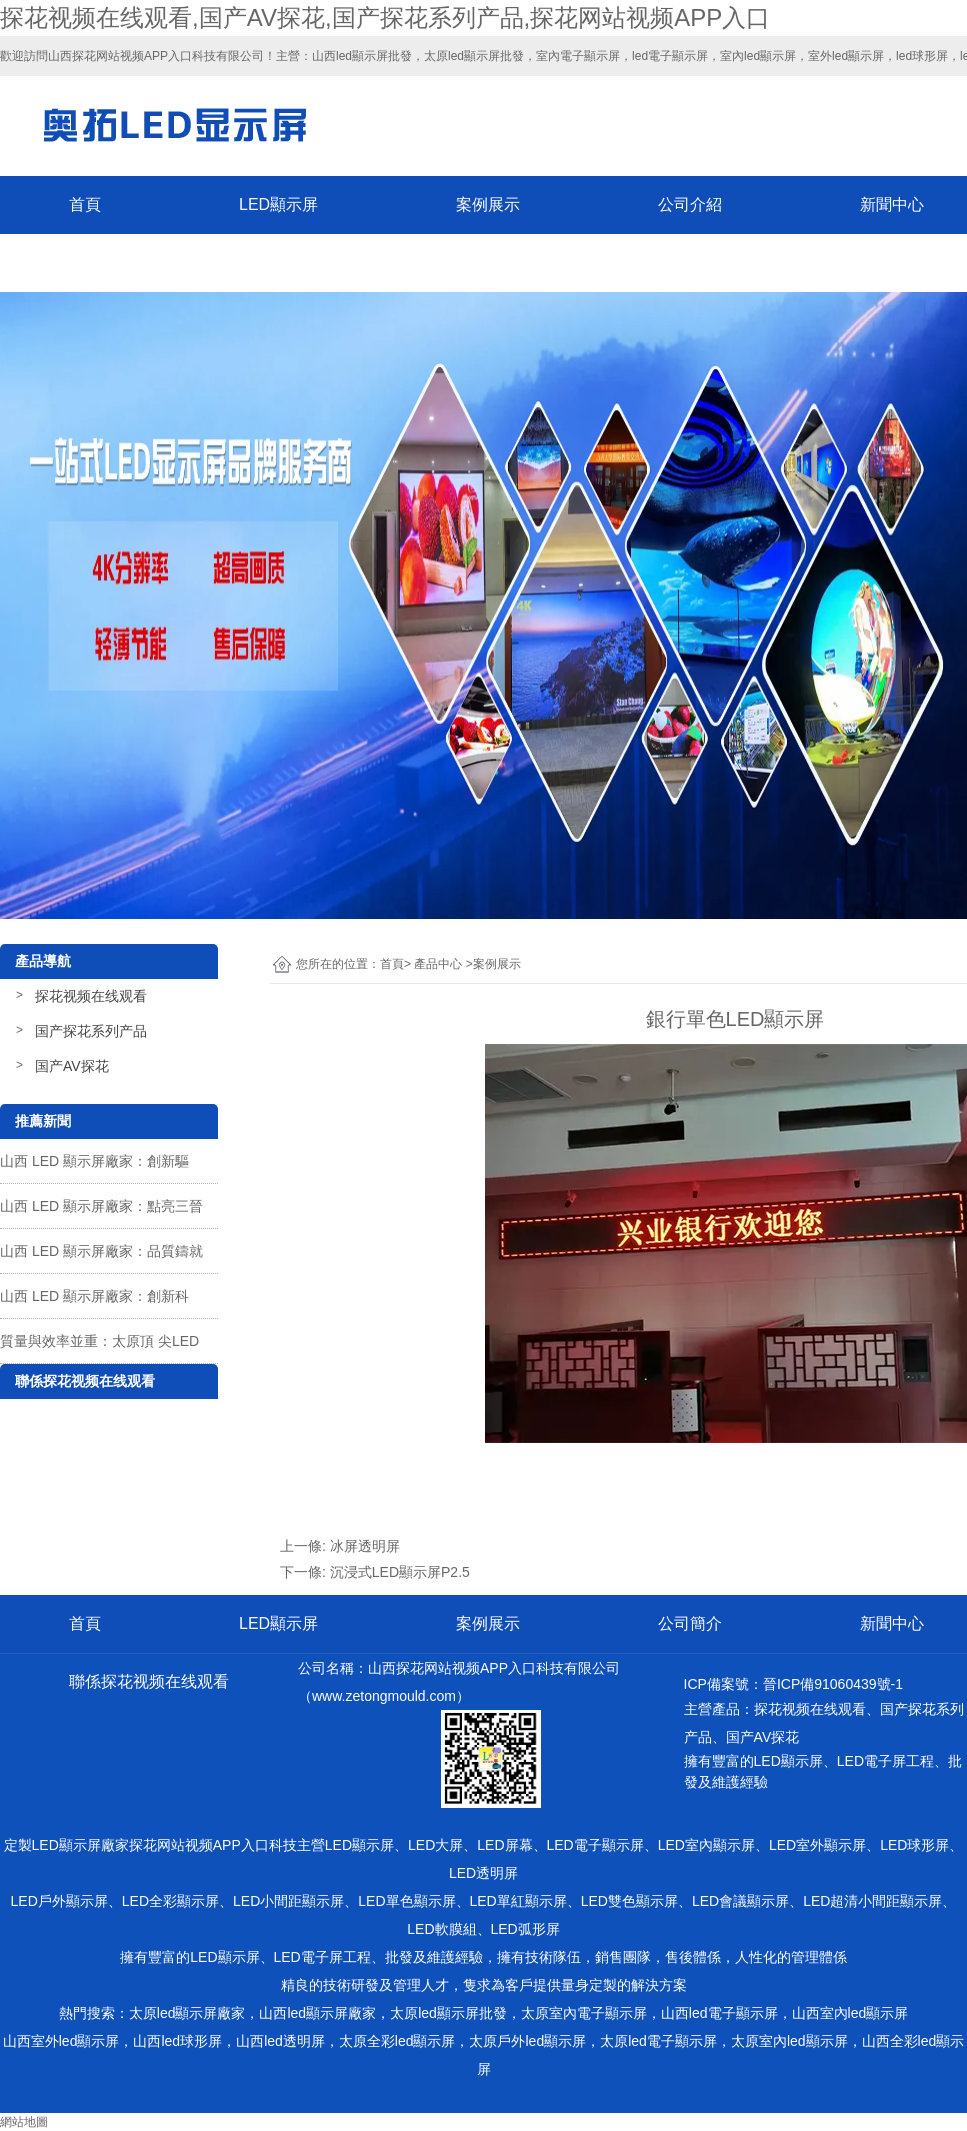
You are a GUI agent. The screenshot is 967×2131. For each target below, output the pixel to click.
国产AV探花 (72, 1066)
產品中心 (438, 964)
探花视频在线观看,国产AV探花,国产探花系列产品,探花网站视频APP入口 (385, 17)
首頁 (85, 204)
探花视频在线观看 (91, 996)
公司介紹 (690, 204)
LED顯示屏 (278, 204)
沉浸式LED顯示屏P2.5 (400, 1572)
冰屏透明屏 (365, 1546)
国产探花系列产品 (91, 1031)
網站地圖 (24, 2122)
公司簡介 (690, 1623)
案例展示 (488, 204)
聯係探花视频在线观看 (149, 262)
